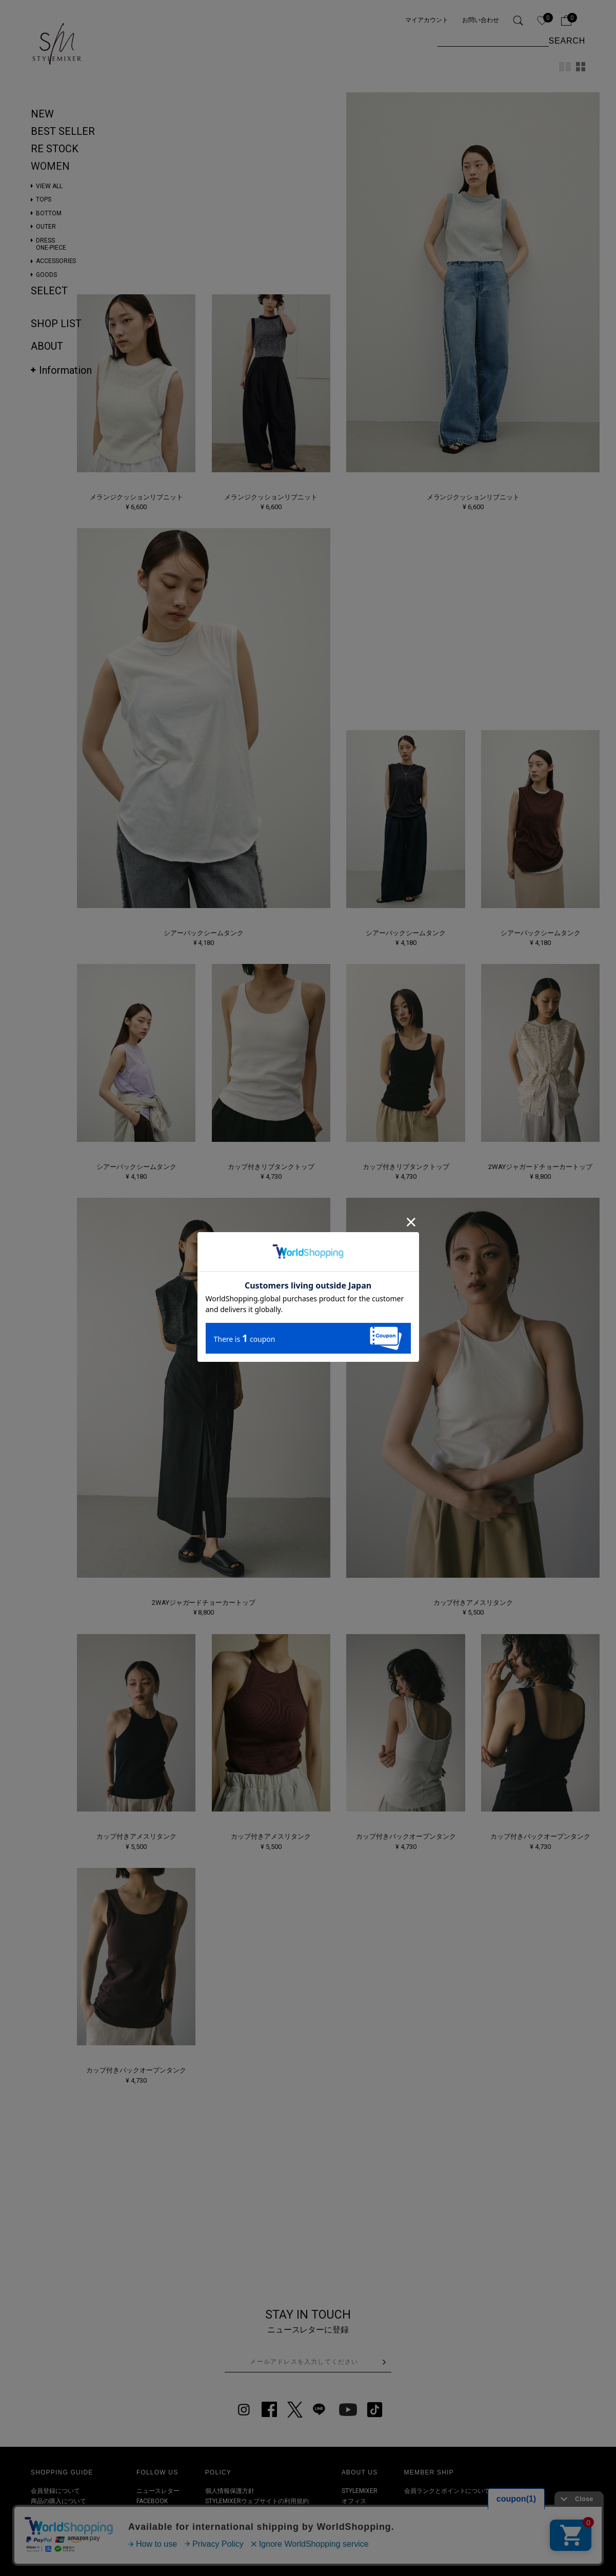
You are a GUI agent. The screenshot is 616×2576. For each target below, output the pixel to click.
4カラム (580, 66)
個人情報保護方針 (229, 2490)
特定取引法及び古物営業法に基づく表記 (260, 2511)
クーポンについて (55, 2533)
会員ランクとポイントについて (447, 2490)
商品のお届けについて (61, 2511)
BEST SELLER (63, 131)
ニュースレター (158, 2490)
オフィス (354, 2501)
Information (65, 370)
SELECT (49, 291)
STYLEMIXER (359, 2490)
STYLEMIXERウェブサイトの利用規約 (257, 2501)
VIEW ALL (49, 186)
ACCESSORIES (56, 261)
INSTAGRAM (153, 2511)
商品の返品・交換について (68, 2522)
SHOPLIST (355, 2511)
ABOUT (47, 346)
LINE (142, 2533)
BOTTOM (49, 213)
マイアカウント (426, 20)
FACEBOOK (152, 2501)
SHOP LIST (56, 323)
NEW (42, 114)
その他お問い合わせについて (71, 2543)
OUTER (46, 226)
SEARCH (567, 40)
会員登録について (55, 2490)
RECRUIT (354, 2522)
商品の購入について (58, 2501)
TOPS (43, 199)
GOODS (46, 274)
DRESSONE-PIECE (51, 244)
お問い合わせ (480, 20)
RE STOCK (54, 149)
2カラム (565, 66)
